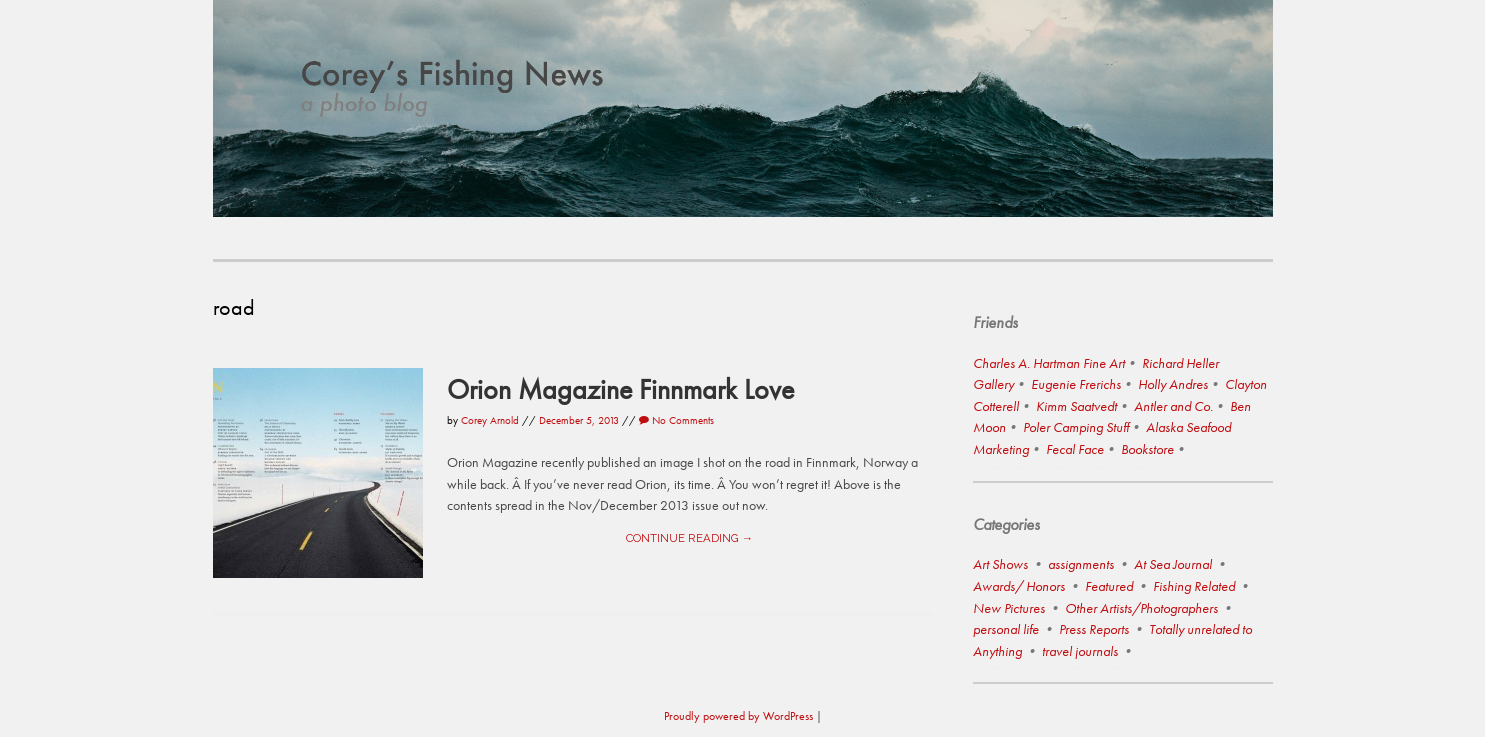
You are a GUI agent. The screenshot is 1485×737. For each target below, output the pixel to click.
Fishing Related (1194, 586)
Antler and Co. (1173, 406)
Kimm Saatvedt (1076, 406)
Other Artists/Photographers (1141, 608)
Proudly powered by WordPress (738, 716)
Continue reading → (689, 538)
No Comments (676, 420)
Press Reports (1094, 629)
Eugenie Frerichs (1076, 384)
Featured (1109, 586)
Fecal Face (1075, 449)
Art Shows (1000, 564)
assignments (1081, 564)
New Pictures (1009, 608)
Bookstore (1147, 449)
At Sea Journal (1173, 564)
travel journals (1080, 651)
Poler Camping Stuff (1076, 427)
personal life (1006, 629)
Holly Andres (1173, 384)
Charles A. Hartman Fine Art (1049, 363)
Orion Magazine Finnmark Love (620, 389)
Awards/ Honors (1019, 586)
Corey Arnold (490, 420)
